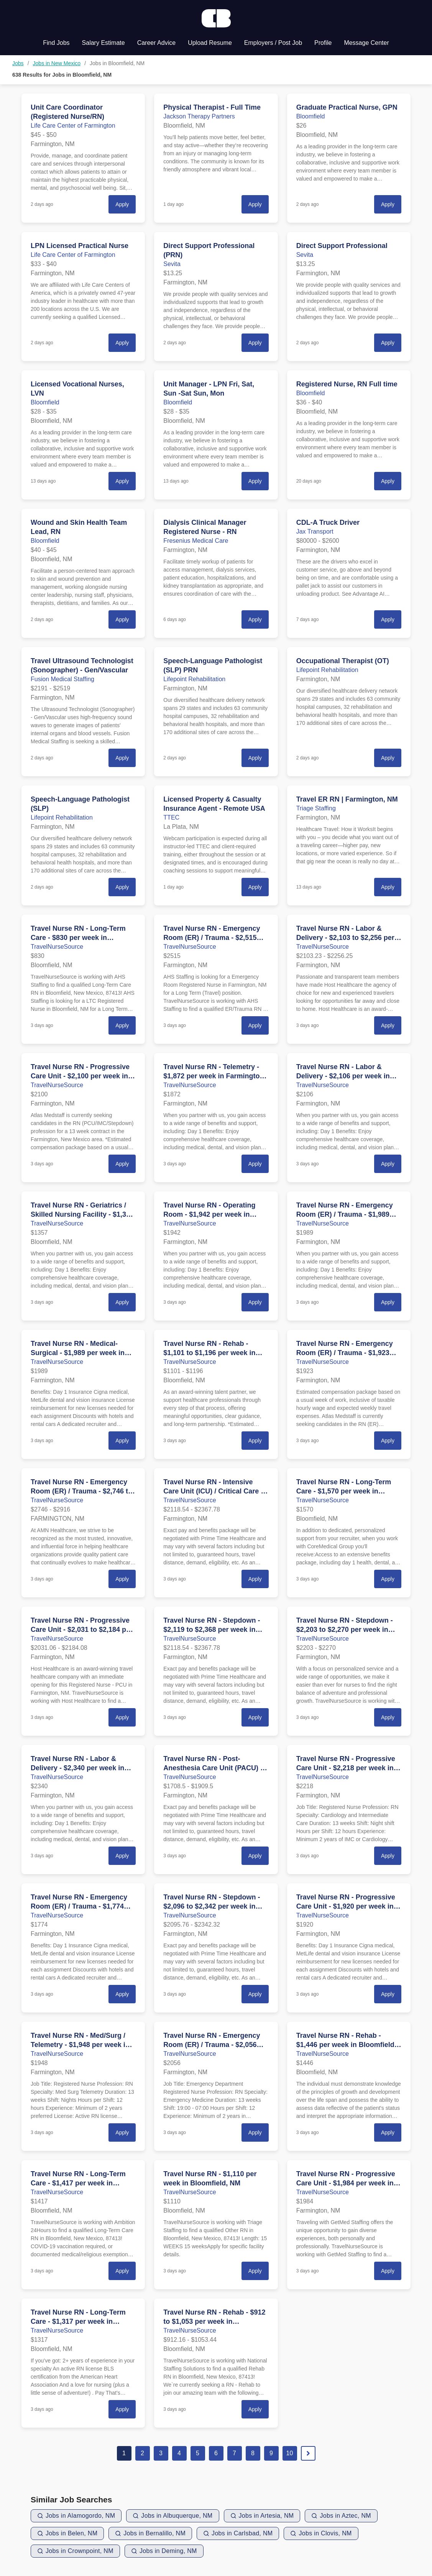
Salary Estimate (103, 42)
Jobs (18, 63)
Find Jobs (56, 42)
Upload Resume (210, 42)
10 (289, 2453)
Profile (323, 42)
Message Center (366, 42)
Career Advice (156, 42)
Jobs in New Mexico (57, 63)
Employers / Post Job (273, 42)
